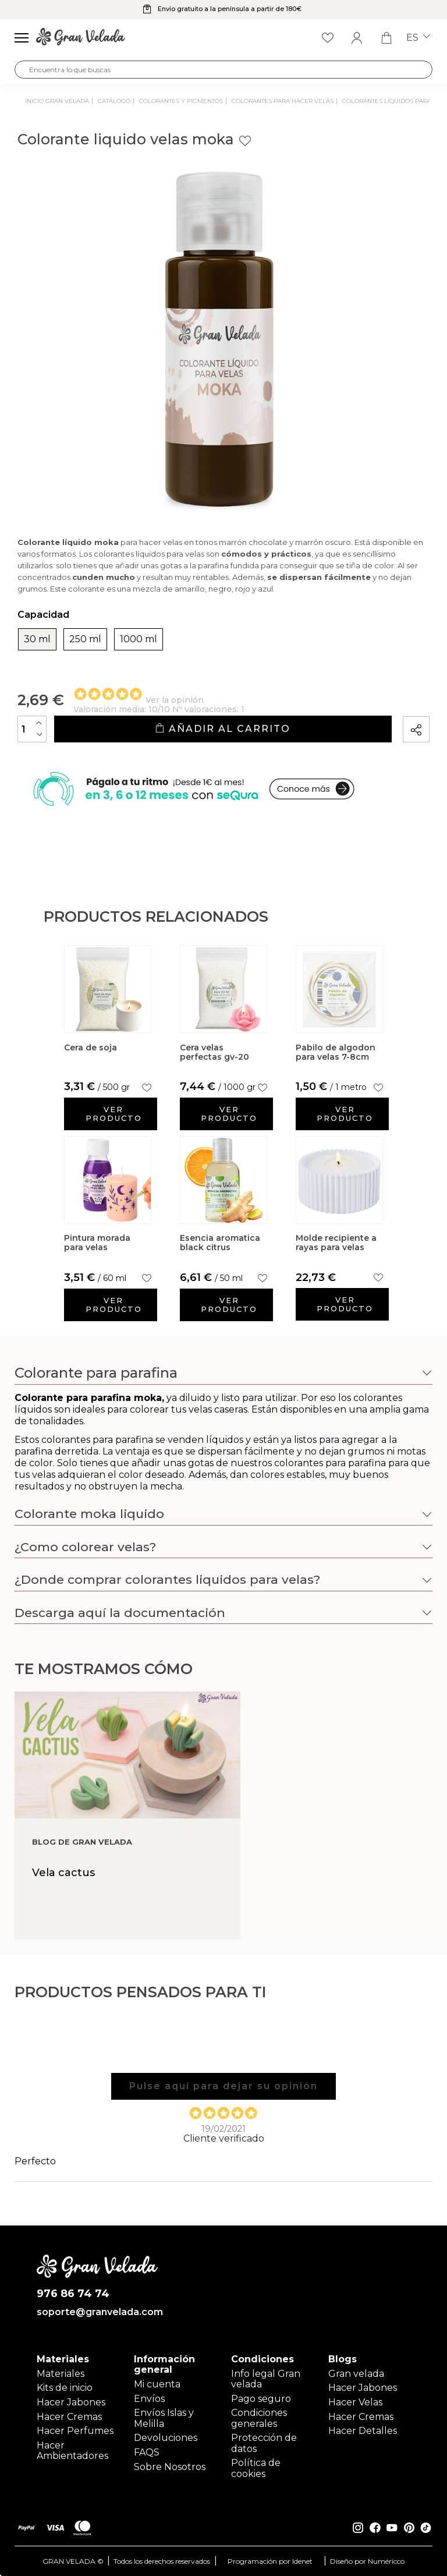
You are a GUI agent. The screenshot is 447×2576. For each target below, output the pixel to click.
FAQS (146, 2452)
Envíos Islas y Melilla (164, 2418)
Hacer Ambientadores (72, 2450)
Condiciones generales (259, 2418)
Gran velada (356, 2373)
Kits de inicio (65, 2387)
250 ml (85, 639)
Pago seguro (261, 2398)
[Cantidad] (32, 729)
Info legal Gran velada (265, 2379)
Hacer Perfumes (75, 2430)
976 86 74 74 (73, 2294)
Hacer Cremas (69, 2416)
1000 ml (138, 639)
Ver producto (114, 1114)
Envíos (149, 2398)
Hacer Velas (355, 2402)
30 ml (37, 639)
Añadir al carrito (222, 728)
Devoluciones (165, 2437)
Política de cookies (256, 2468)
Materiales (60, 2373)
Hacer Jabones (71, 2402)
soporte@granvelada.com (97, 2312)
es (418, 38)
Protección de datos (264, 2443)
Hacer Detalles (362, 2430)
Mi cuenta (157, 2384)
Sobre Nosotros (169, 2466)
